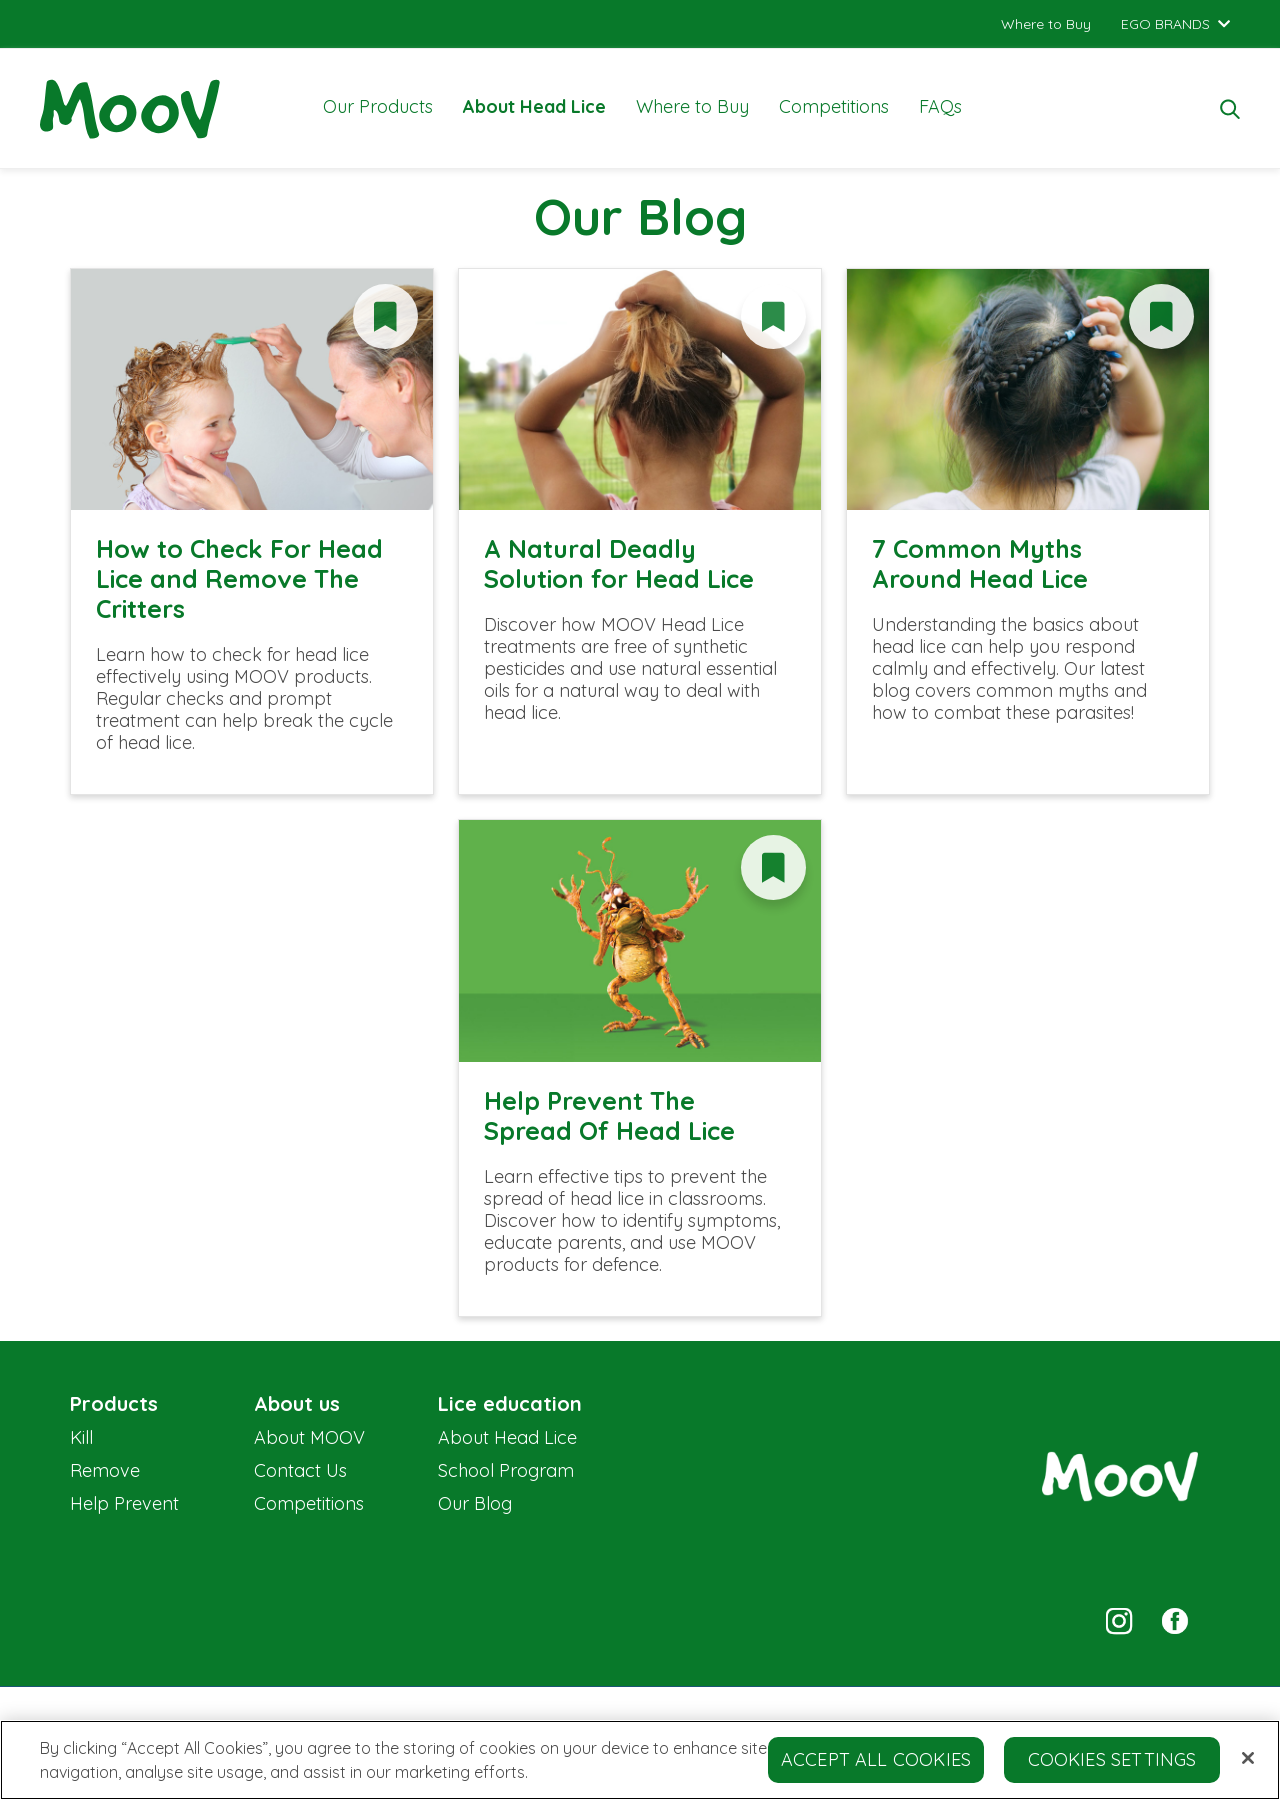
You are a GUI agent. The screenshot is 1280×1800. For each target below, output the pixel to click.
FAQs (940, 106)
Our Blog (475, 1503)
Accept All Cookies (876, 1767)
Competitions (834, 106)
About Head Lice (534, 106)
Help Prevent (124, 1503)
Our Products (378, 106)
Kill (81, 1437)
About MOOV (309, 1437)
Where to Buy (692, 106)
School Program (506, 1470)
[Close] (1248, 1766)
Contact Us (300, 1470)
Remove (105, 1470)
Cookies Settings (1112, 1767)
